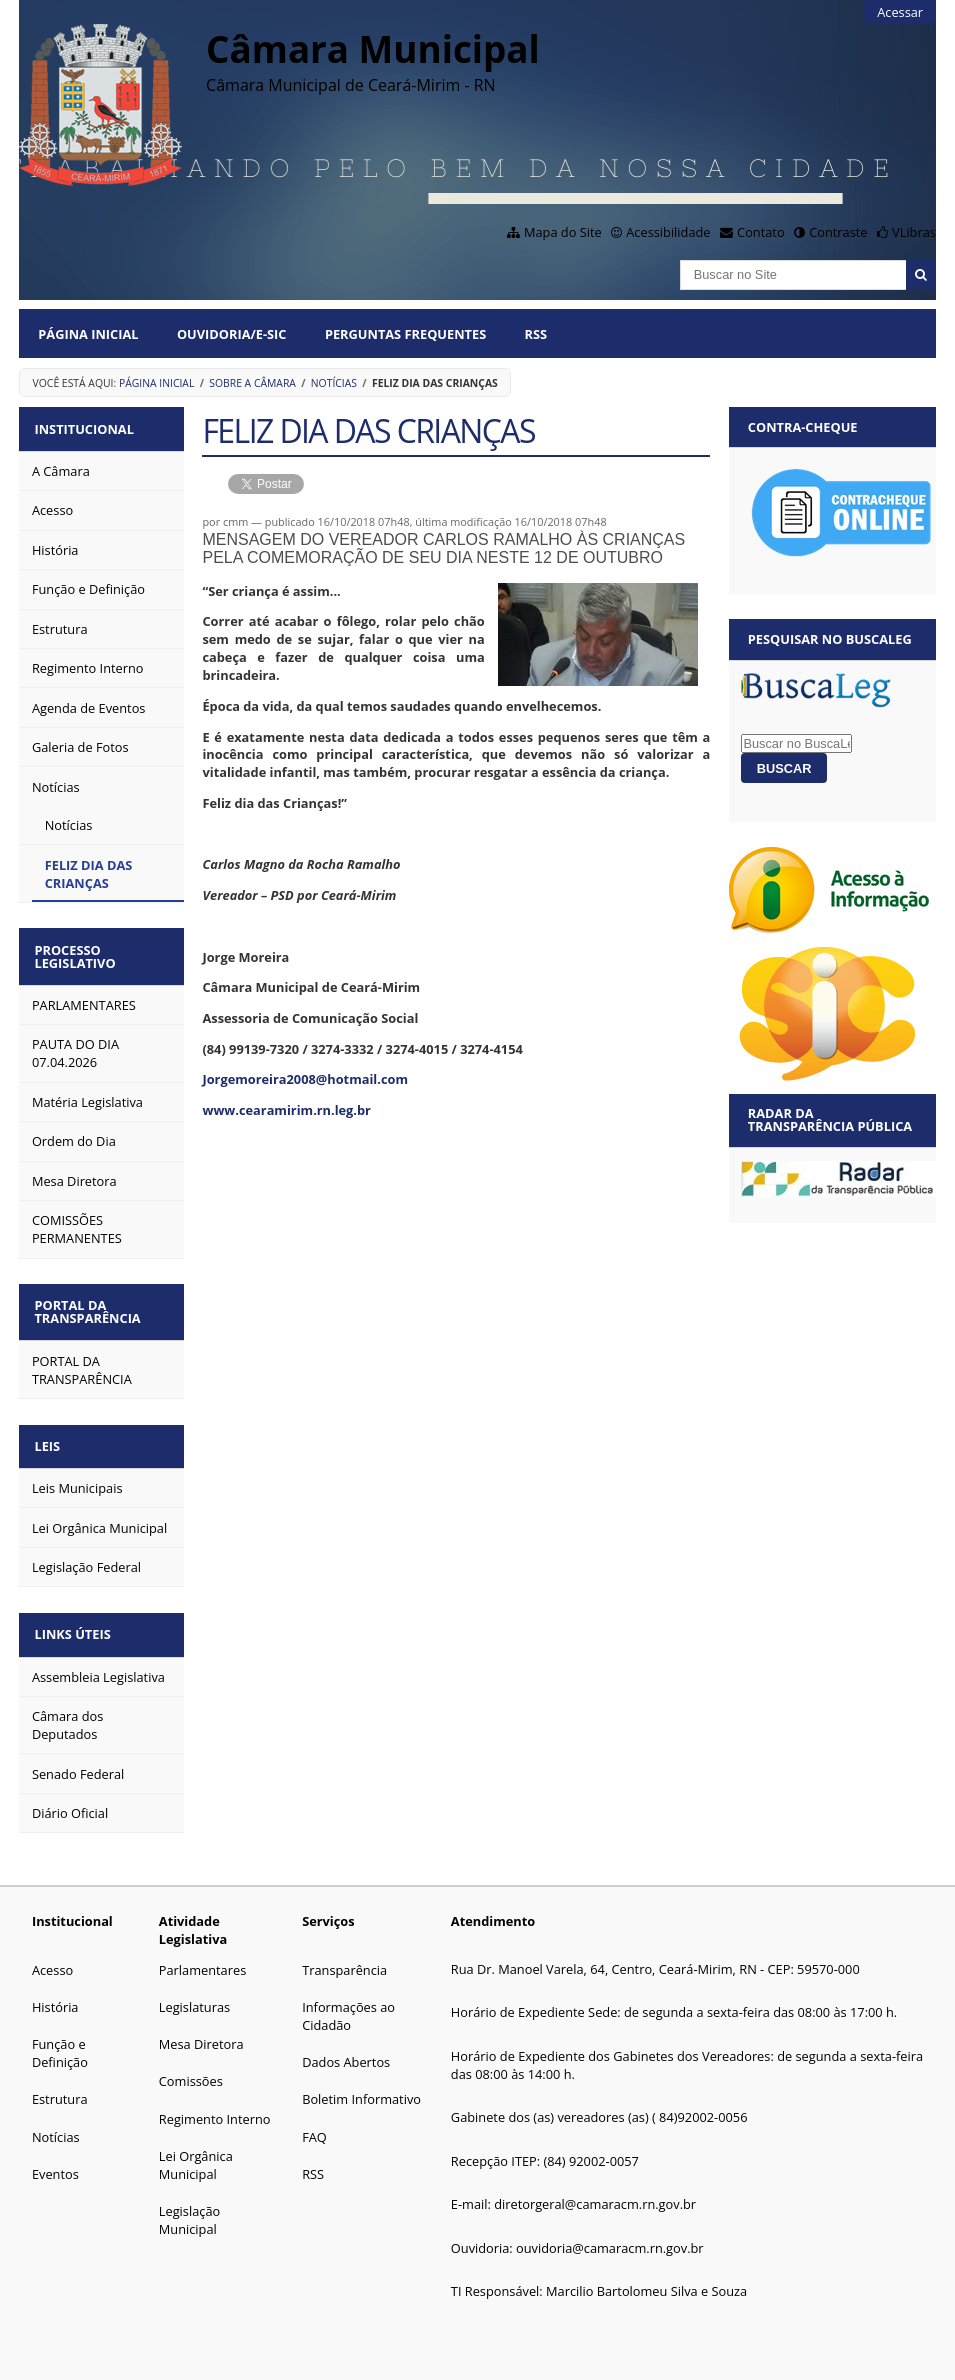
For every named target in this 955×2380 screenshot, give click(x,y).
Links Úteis (76, 1620)
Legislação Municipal (189, 2204)
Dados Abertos (346, 2046)
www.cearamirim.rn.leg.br (286, 1110)
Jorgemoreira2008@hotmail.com (305, 1079)
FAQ (314, 2121)
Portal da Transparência (91, 1303)
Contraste (838, 232)
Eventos (55, 2158)
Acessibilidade (668, 232)
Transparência (344, 1954)
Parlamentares (202, 1954)
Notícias (334, 383)
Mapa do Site (563, 232)
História (55, 1991)
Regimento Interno (215, 2103)
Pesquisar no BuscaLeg (830, 639)
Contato (761, 232)
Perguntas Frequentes (405, 334)
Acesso (52, 1954)
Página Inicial (88, 334)
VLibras (914, 232)
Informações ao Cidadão (348, 2000)
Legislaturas (194, 1991)
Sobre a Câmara (252, 383)
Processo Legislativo (78, 951)
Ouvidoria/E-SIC (232, 334)
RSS (536, 334)
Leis (51, 1435)
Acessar (900, 12)
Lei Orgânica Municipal (196, 2149)
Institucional (87, 427)
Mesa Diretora (201, 2028)
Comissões (191, 2065)
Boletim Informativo (361, 2083)
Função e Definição (60, 2037)
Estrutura (60, 2083)
